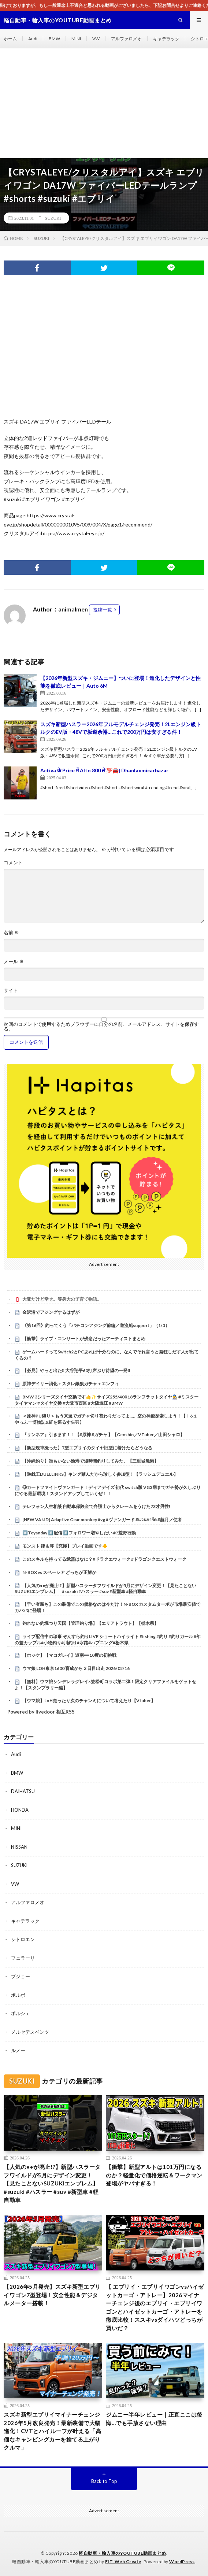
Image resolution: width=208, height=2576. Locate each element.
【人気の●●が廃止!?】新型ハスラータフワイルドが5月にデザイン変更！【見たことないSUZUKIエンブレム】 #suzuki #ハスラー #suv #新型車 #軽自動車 (106, 1588)
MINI (76, 38)
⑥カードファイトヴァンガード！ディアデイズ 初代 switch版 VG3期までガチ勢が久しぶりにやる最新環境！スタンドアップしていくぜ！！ (108, 1490)
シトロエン (23, 1939)
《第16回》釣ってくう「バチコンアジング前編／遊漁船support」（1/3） (96, 1325)
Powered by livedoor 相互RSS (41, 1712)
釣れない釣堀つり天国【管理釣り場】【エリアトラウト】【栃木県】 (90, 1623)
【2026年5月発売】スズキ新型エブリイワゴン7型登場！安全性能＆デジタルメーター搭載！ (52, 2294)
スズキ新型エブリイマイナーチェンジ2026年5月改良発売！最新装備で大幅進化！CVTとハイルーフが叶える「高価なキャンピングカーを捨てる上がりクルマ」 (52, 2431)
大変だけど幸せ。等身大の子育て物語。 (61, 1299)
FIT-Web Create (123, 2561)
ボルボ (18, 1995)
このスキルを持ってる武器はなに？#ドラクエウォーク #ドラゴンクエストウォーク (104, 1559)
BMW (54, 38)
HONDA (20, 1810)
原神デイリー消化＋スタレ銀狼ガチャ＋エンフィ (70, 1383)
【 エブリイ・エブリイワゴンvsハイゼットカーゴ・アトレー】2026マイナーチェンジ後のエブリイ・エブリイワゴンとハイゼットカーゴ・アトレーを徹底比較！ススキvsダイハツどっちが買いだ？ (155, 2307)
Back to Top (104, 2481)
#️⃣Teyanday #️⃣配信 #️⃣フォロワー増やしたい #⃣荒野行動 (79, 1532)
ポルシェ (20, 2013)
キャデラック (166, 38)
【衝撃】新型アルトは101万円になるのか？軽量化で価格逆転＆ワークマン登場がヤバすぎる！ (154, 2175)
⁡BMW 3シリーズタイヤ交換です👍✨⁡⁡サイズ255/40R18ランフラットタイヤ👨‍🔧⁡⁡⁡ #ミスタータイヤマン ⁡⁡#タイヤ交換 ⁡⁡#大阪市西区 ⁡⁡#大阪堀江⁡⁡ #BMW (106, 1400)
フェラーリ (23, 1958)
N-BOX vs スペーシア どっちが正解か (59, 1572)
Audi (32, 38)
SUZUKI (53, 218)
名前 (11, 932)
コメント (13, 862)
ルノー (18, 2050)
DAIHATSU (23, 1791)
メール (14, 961)
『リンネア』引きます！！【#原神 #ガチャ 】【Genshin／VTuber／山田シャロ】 (103, 1434)
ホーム (10, 38)
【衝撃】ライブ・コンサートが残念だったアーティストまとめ (83, 1338)
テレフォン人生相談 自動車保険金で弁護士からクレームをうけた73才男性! (96, 1506)
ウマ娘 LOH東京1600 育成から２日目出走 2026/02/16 (76, 1668)
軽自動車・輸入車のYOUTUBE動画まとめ (122, 2553)
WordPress (182, 2561)
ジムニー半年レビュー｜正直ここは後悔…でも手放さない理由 (154, 2418)
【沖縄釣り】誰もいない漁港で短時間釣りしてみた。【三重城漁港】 (90, 1461)
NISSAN (19, 1847)
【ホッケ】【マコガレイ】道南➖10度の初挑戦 (69, 1655)
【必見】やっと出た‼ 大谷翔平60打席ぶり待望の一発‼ (78, 1370)
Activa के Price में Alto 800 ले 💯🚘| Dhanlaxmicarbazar (104, 770)
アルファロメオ (126, 38)
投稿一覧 (102, 610)
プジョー (20, 1976)
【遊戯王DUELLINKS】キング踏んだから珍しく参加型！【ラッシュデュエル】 (100, 1474)
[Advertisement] (104, 103)
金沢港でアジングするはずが (50, 1312)
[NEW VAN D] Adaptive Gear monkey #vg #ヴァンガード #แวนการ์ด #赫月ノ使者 (102, 1519)
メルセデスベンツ (30, 2032)
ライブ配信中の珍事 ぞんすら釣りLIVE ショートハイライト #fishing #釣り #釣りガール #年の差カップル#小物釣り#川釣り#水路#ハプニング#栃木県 (108, 1639)
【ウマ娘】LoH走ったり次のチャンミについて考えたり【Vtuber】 (88, 1700)
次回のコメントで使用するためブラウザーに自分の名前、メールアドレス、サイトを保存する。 (101, 1026)
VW (96, 38)
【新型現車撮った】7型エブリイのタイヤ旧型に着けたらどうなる (87, 1447)
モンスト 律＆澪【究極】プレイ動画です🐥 (65, 1546)
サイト (11, 990)
